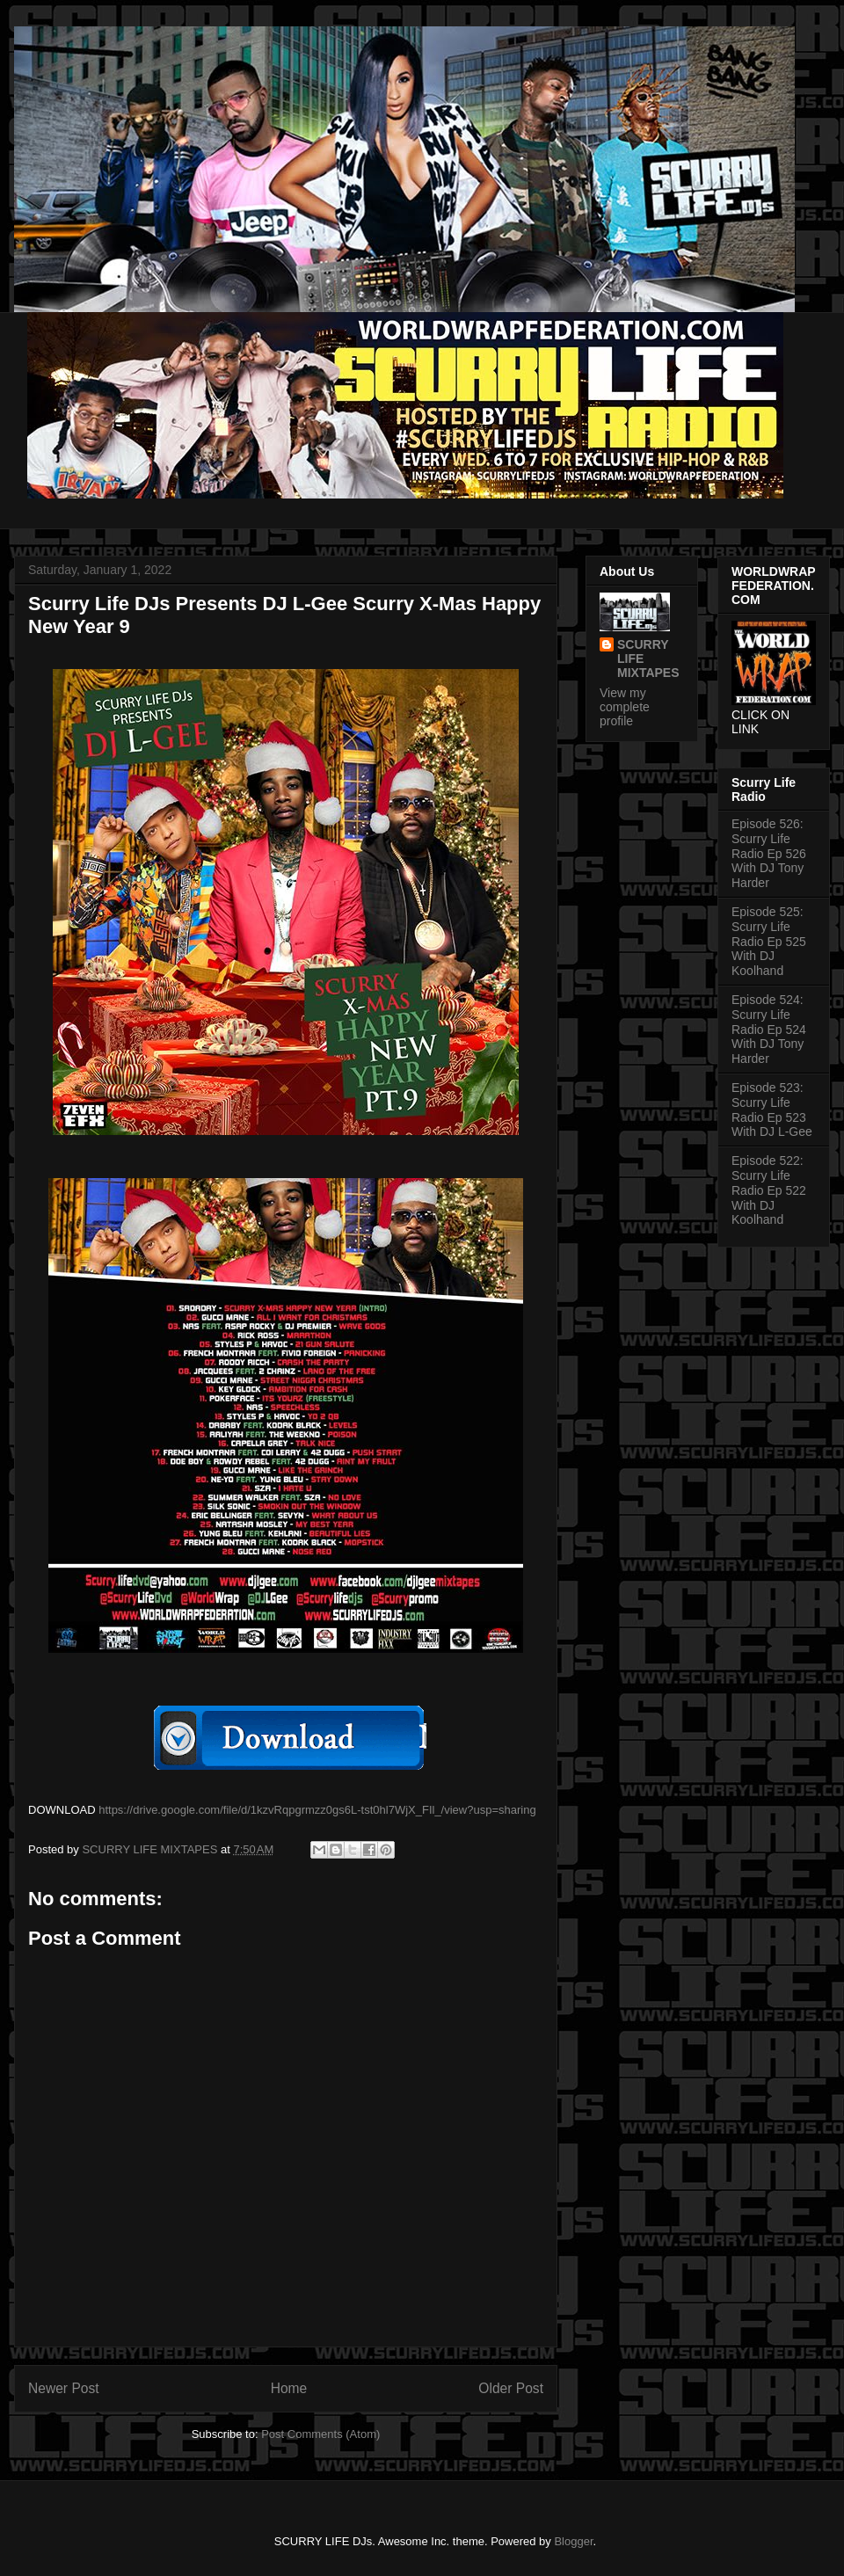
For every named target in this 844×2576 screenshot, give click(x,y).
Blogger (573, 2541)
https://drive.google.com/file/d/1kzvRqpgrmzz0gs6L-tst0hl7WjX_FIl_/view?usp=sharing (317, 1809)
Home (289, 2388)
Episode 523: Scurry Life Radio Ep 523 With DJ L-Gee (771, 1110)
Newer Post (63, 2388)
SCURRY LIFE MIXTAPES (648, 658)
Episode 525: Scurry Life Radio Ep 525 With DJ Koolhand (768, 941)
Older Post (510, 2388)
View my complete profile (625, 707)
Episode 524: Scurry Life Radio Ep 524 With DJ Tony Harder (768, 1029)
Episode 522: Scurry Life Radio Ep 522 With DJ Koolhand (768, 1189)
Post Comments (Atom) (320, 2434)
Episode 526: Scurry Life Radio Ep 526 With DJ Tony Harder (768, 853)
